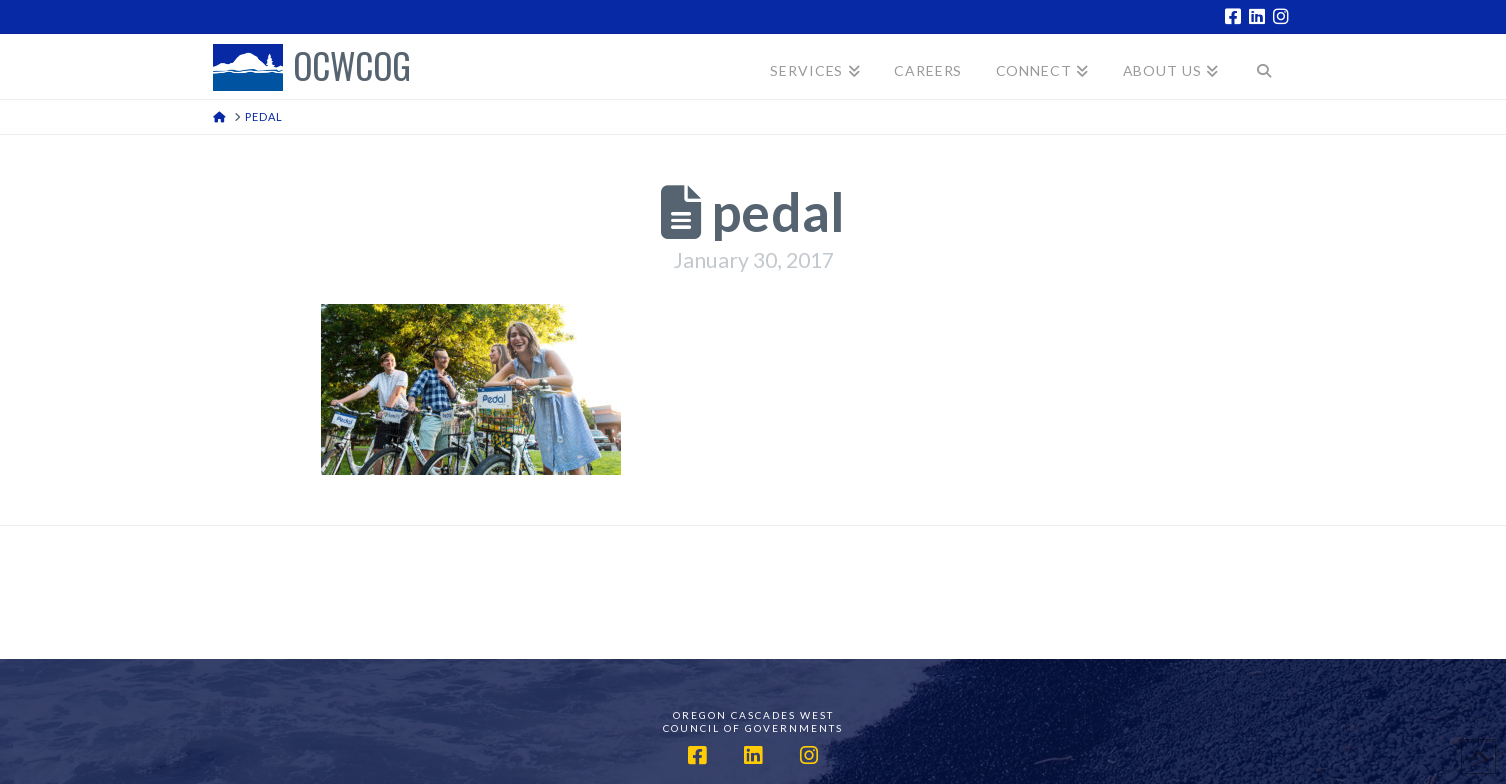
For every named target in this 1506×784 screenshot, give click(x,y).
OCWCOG (352, 67)
